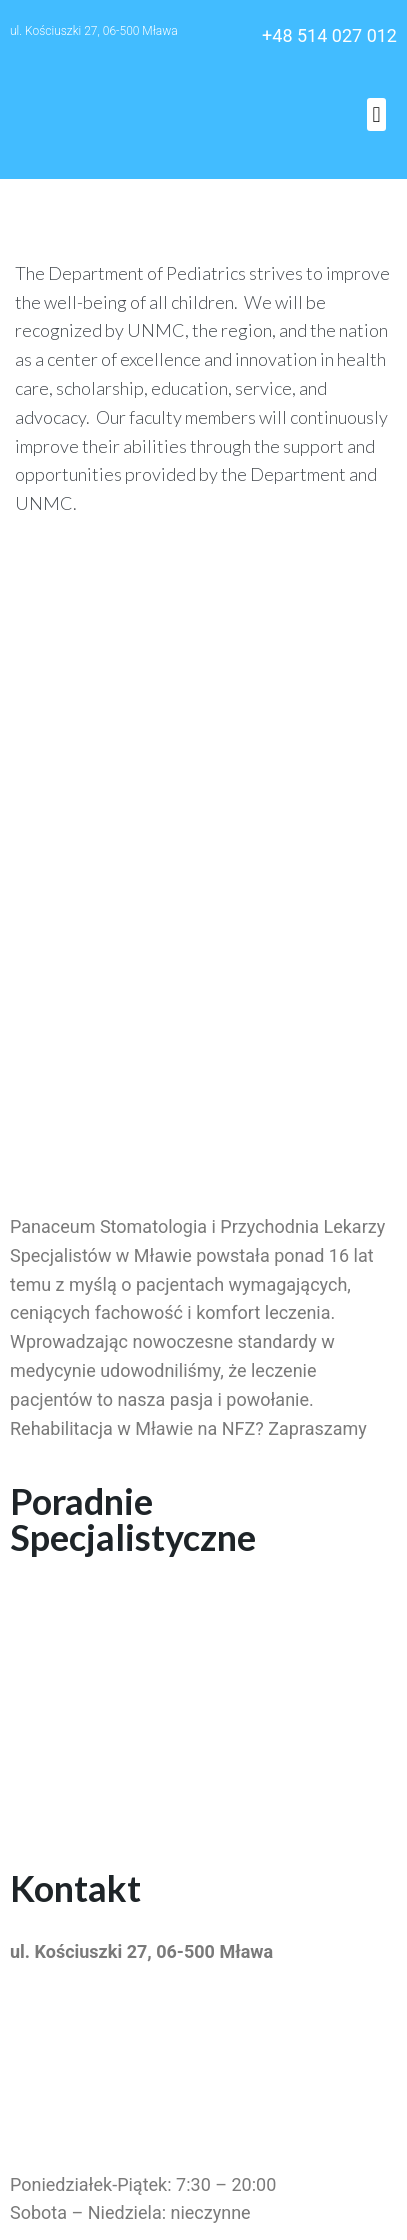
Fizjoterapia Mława (85, 1728)
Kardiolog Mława (77, 1756)
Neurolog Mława (75, 1785)
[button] (376, 114)
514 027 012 (60, 2061)
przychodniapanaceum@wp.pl (130, 2020)
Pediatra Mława (72, 1629)
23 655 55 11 (62, 2102)
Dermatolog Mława (86, 1600)
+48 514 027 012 (329, 35)
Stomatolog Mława (85, 1699)
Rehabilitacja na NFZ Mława (121, 1658)
